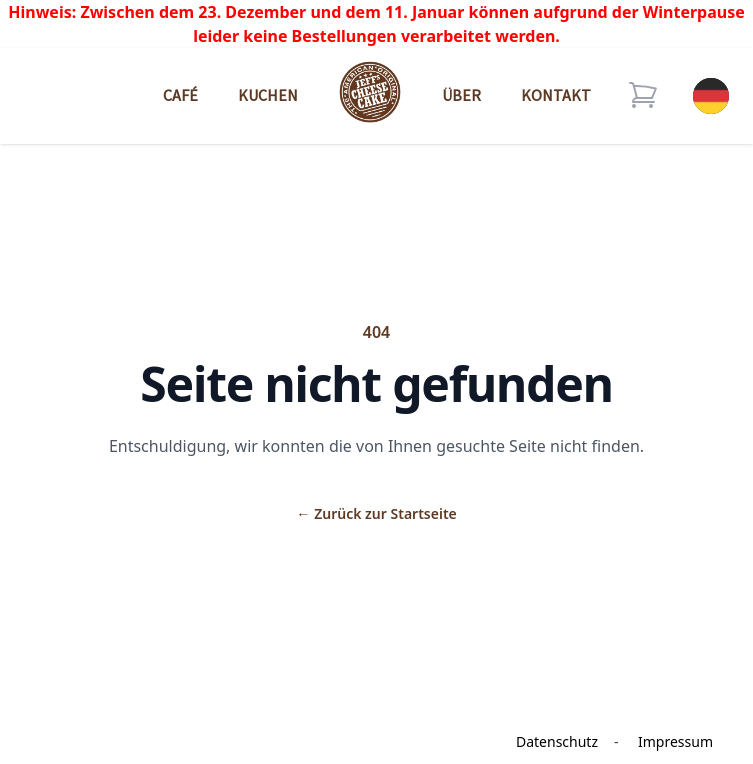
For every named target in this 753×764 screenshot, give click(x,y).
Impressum (675, 741)
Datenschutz (557, 741)
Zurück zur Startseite (376, 513)
